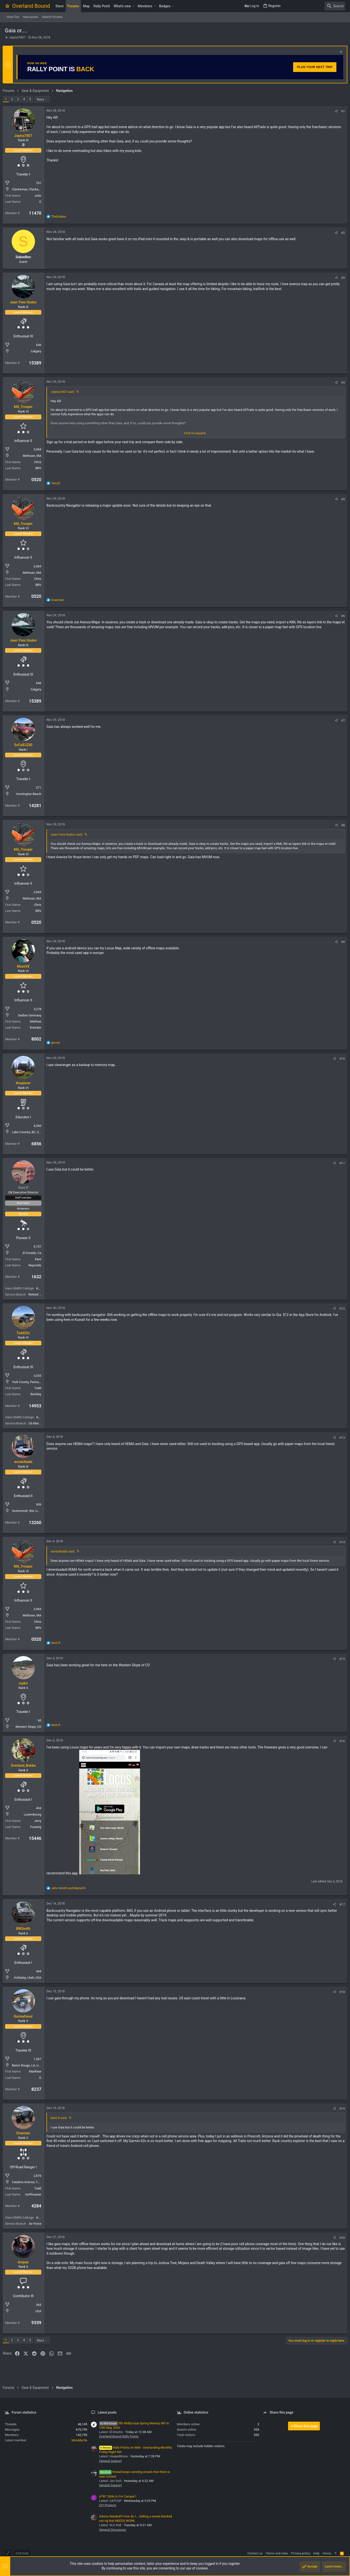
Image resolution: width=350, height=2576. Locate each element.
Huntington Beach (31, 794)
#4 (341, 382)
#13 (340, 1437)
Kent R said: (61, 2118)
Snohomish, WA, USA (29, 1511)
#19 (340, 2108)
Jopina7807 (17, 37)
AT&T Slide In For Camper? (117, 2496)
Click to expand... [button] (196, 433)
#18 (340, 1992)
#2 (341, 233)
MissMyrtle (79, 2440)
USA (40, 2311)
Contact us (255, 2553)
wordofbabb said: (65, 1551)
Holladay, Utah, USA (30, 1977)
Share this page (304, 2426)
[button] (133, 6)
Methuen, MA (34, 456)
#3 (341, 278)
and (70, 1888)
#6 (341, 616)
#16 (340, 1741)
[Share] (334, 111)
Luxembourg (35, 1814)
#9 (341, 942)
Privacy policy (300, 2553)
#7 (341, 720)
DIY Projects (107, 2505)
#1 (341, 111)
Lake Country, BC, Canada (32, 1132)
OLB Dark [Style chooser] (22, 2553)
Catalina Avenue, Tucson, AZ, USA (37, 2182)
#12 (340, 1308)
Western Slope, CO (31, 1727)
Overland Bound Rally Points (119, 2436)
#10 (340, 1058)
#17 (340, 1904)
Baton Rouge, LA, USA (29, 2065)
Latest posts (107, 2412)
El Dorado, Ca (34, 1253)
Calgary (38, 351)
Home (327, 2553)
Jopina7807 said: (65, 392)
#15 (340, 1659)
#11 (340, 1163)
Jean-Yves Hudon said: (69, 834)
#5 (341, 499)
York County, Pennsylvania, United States (42, 1382)
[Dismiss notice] (338, 52)
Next (42, 99)
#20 (340, 2238)
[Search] (314, 6)
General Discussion (112, 2530)
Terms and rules (276, 2553)
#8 (341, 825)
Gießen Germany (32, 1015)
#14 (340, 1542)
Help (316, 2553)
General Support (110, 2461)
